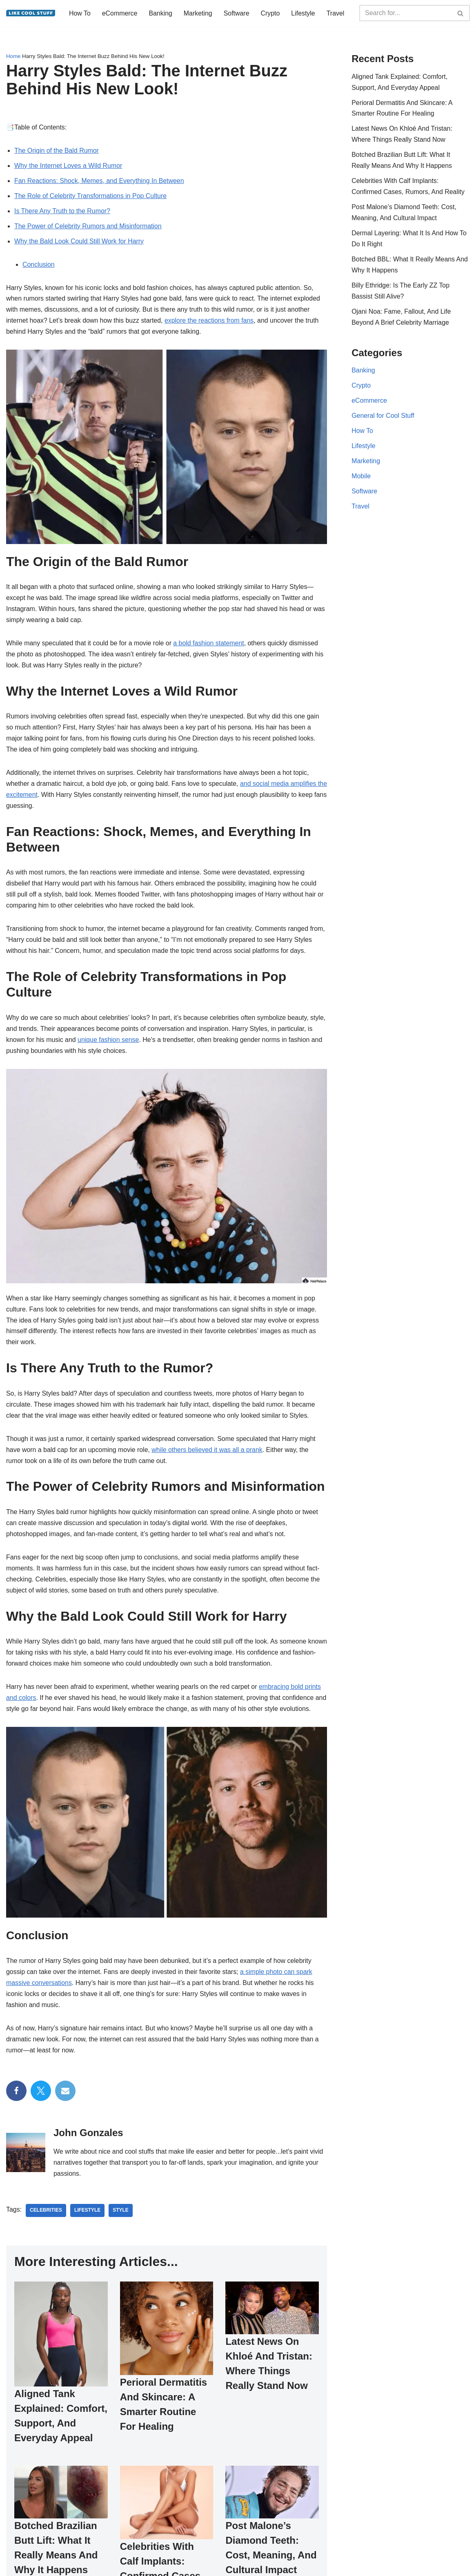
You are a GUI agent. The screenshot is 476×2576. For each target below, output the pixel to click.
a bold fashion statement (209, 647)
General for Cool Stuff (382, 420)
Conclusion (38, 267)
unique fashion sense (115, 1045)
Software (237, 8)
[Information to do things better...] (30, 14)
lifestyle (88, 2220)
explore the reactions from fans (210, 324)
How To (80, 8)
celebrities (46, 2220)
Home (13, 59)
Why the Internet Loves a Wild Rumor (68, 168)
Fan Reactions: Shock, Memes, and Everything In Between (99, 183)
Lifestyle (304, 8)
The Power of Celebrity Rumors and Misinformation (88, 229)
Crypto (270, 8)
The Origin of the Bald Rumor (56, 153)
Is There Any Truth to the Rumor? (62, 213)
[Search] (405, 14)
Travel (78, 19)
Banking (161, 8)
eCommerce (120, 8)
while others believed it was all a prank (208, 1456)
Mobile (361, 481)
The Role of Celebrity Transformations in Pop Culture (90, 198)
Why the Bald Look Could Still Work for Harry (79, 244)
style (121, 2220)
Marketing (198, 8)
